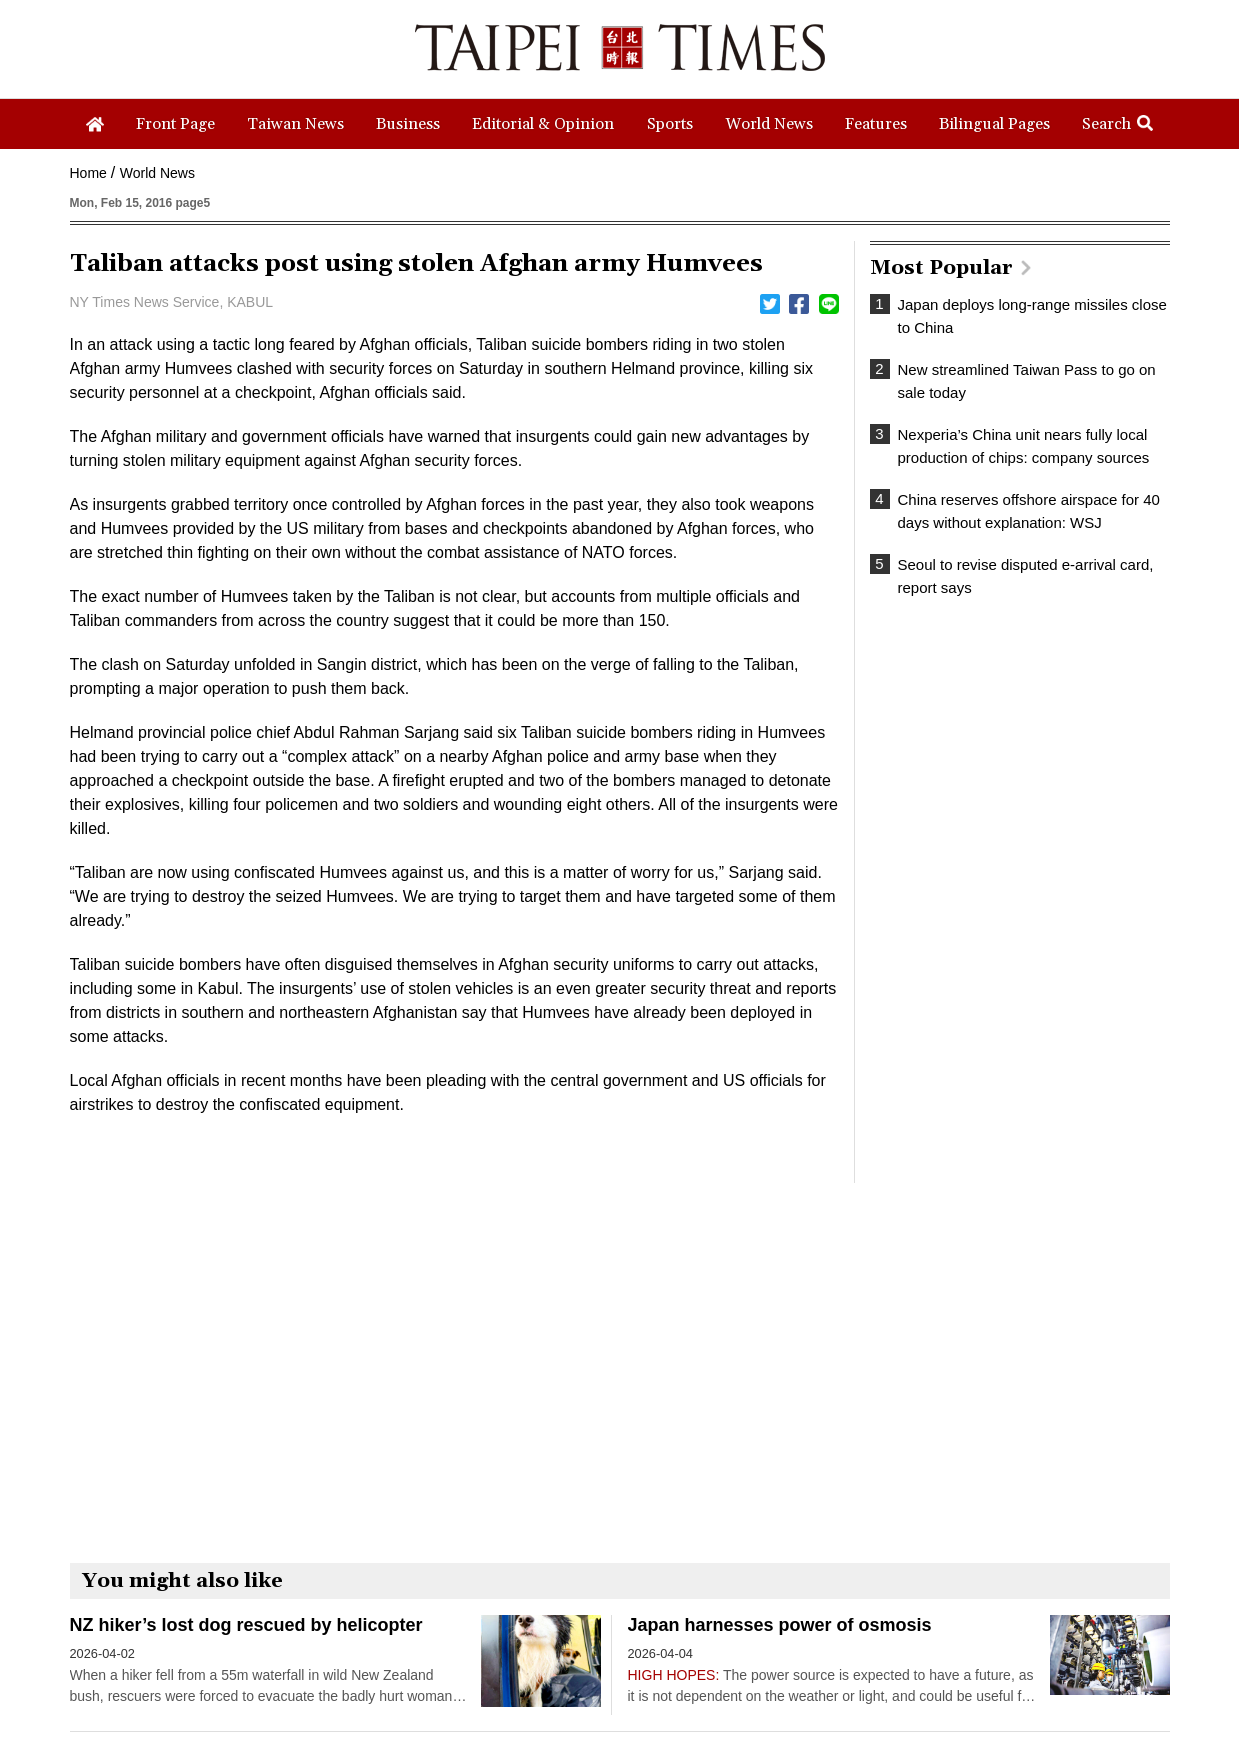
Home (88, 173)
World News (157, 173)
